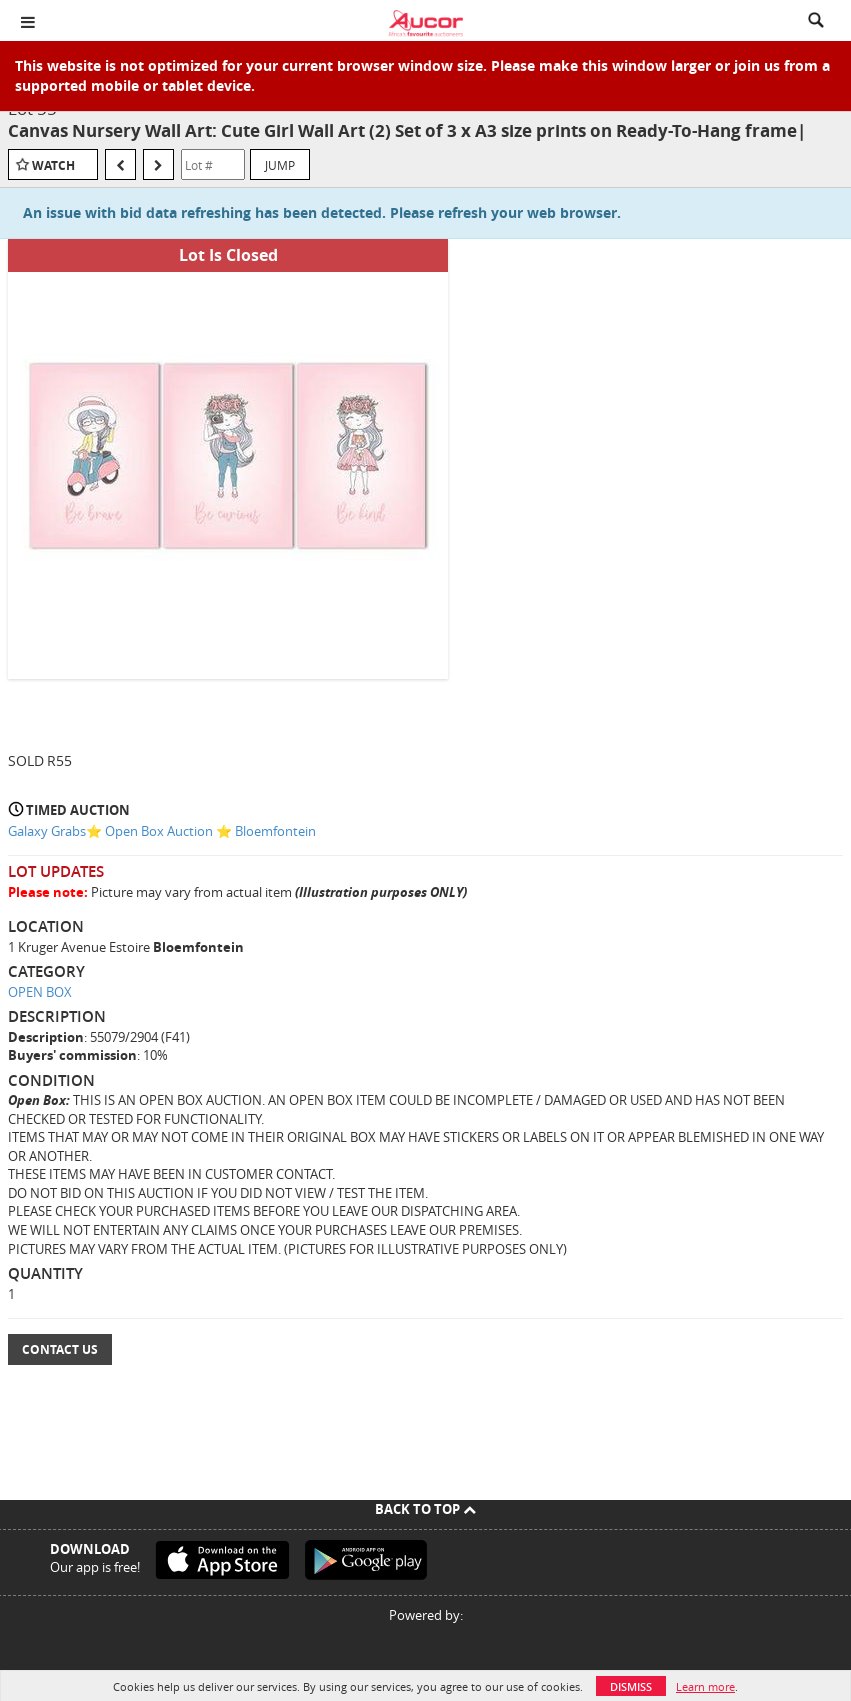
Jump (280, 165)
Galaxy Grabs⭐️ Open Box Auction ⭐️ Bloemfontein (162, 831)
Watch (53, 165)
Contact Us (60, 1349)
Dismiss (631, 1686)
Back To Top (425, 1509)
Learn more (705, 1686)
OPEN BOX (40, 992)
